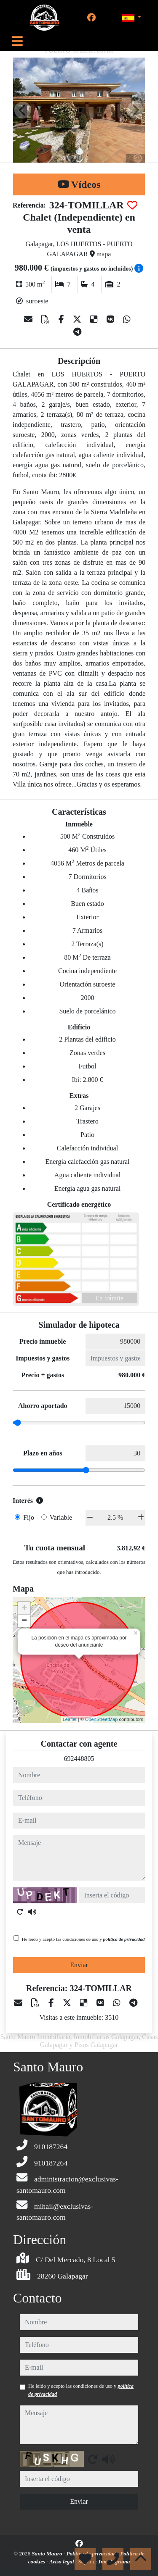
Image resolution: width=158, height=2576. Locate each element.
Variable (61, 1517)
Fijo (28, 1517)
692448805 (79, 1758)
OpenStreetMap (101, 1719)
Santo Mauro (48, 2553)
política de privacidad (124, 1939)
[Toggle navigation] (17, 41)
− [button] (24, 1621)
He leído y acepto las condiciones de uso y (83, 1939)
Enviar (79, 1964)
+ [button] (24, 1608)
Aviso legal (62, 2561)
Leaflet (70, 1719)
